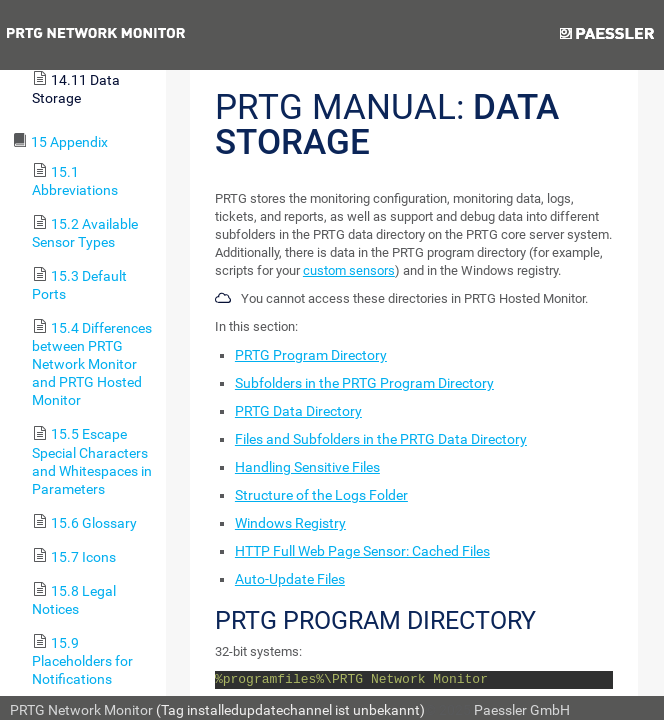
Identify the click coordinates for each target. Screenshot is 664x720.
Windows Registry (290, 523)
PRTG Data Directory (298, 411)
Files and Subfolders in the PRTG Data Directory (381, 439)
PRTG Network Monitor (81, 710)
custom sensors (349, 270)
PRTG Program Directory (311, 355)
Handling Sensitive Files (307, 467)
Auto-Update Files (290, 579)
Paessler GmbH (522, 710)
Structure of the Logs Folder (321, 495)
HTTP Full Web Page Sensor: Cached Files (362, 551)
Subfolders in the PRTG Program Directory (364, 383)
